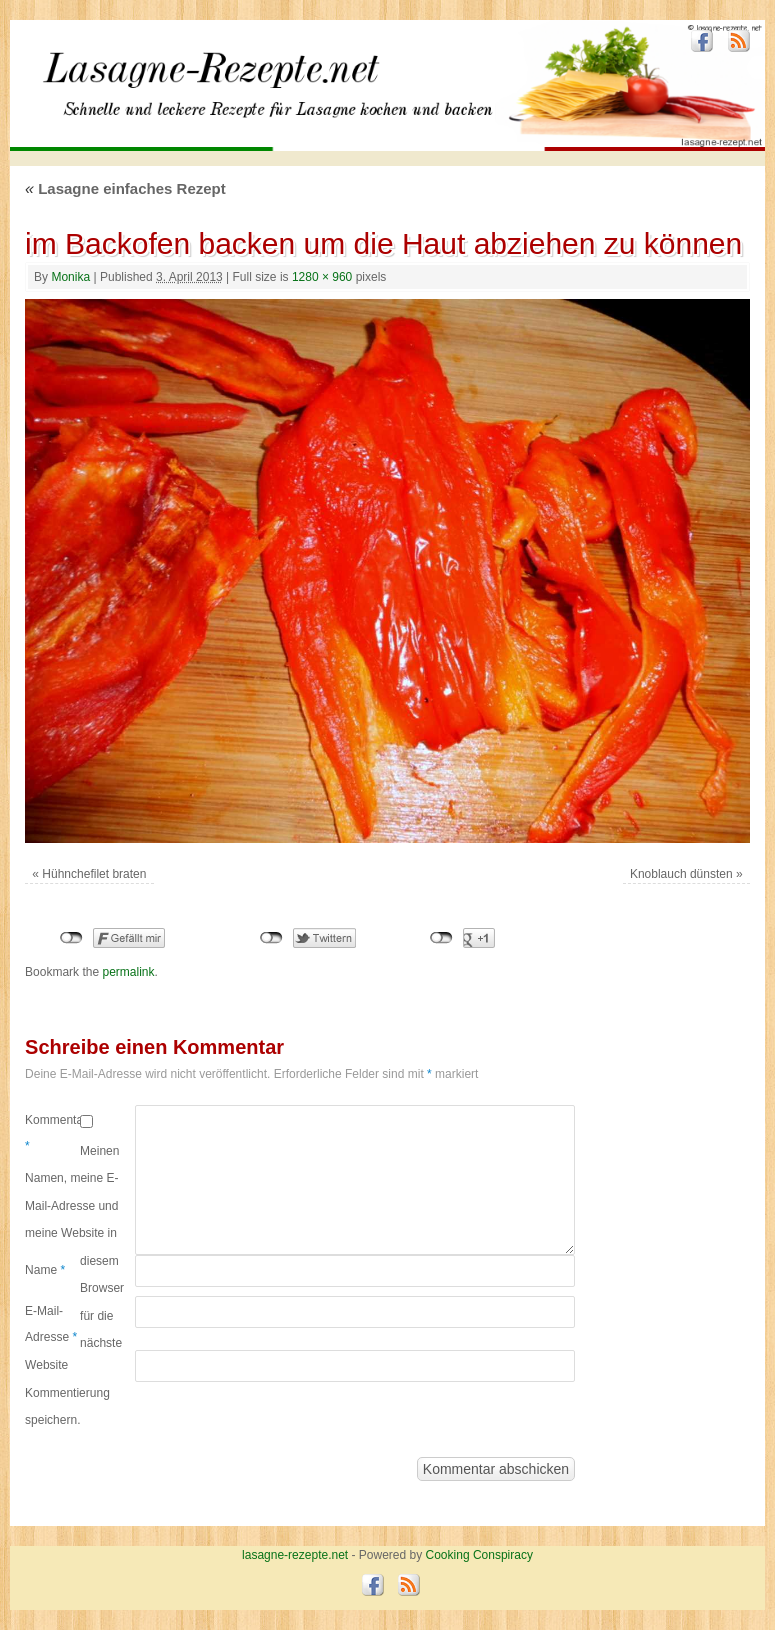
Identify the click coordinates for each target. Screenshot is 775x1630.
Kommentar (52, 1133)
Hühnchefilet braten (94, 874)
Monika (70, 277)
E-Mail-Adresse (51, 1324)
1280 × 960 (322, 277)
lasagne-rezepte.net (229, 99)
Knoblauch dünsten (681, 874)
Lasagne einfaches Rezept (125, 188)
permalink (128, 972)
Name (45, 1270)
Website (46, 1365)
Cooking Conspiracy (479, 1555)
